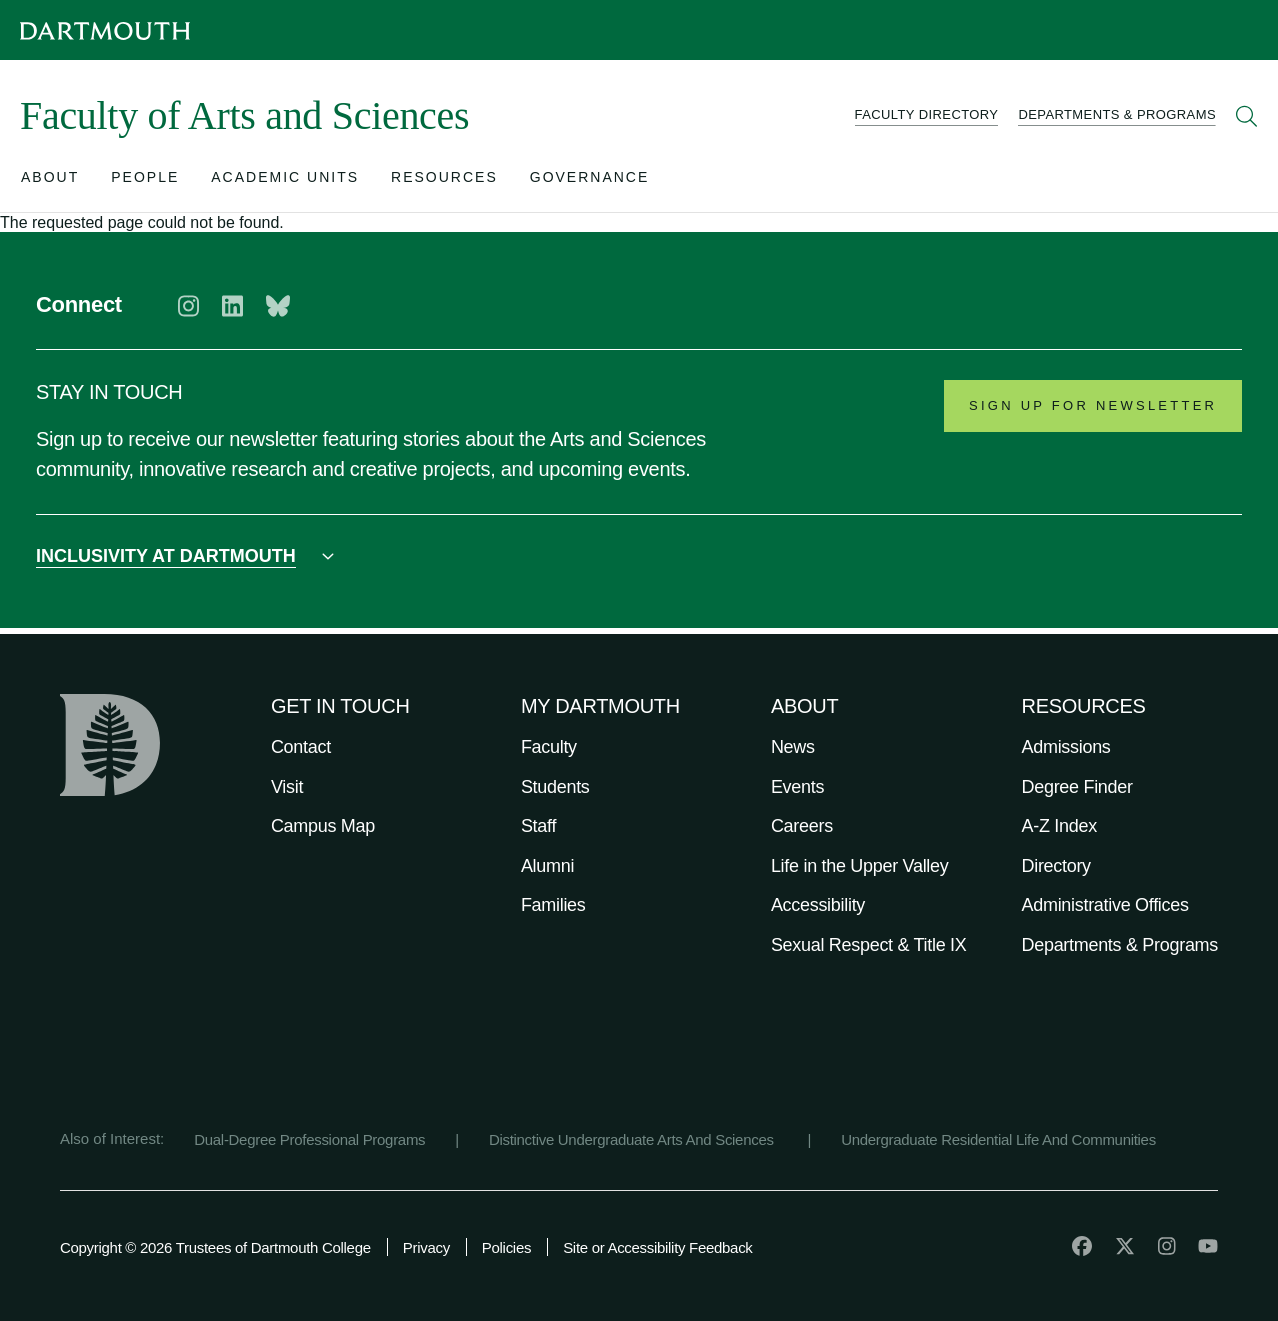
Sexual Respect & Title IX (869, 945)
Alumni (547, 866)
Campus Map (323, 826)
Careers (802, 826)
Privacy (426, 1247)
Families (553, 905)
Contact (301, 747)
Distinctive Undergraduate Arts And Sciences (633, 1139)
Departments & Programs (1120, 945)
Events (797, 787)
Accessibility (818, 905)
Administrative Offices (1105, 905)
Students (555, 787)
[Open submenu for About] (50, 181)
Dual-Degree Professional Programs (309, 1139)
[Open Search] (1247, 116)
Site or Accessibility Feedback (657, 1247)
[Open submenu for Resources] (444, 181)
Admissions (1066, 747)
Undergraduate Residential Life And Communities (998, 1139)
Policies (506, 1247)
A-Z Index (1059, 826)
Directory (1056, 866)
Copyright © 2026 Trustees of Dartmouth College (215, 1247)
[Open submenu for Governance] (590, 181)
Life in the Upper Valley (860, 866)
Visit (287, 787)
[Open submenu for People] (145, 181)
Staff (538, 826)
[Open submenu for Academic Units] (285, 181)
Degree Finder (1077, 787)
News (793, 747)
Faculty (549, 747)
